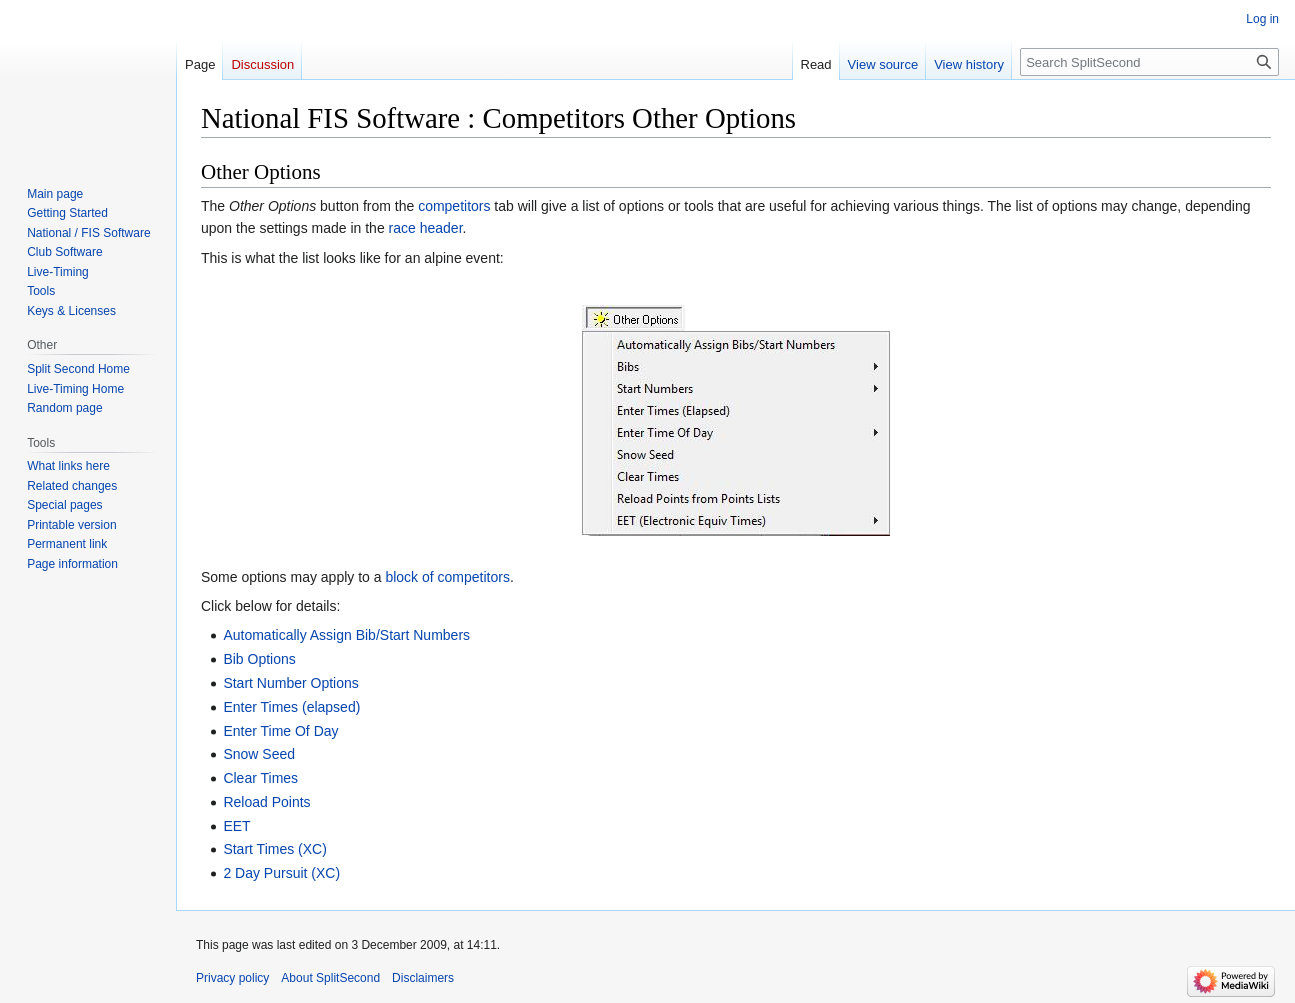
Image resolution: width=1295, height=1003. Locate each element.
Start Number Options (290, 683)
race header (426, 228)
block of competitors (447, 577)
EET (236, 826)
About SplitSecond (330, 978)
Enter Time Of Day (280, 731)
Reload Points (266, 802)
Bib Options (259, 659)
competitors (454, 206)
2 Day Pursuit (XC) (281, 873)
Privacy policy (232, 978)
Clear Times (260, 778)
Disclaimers (423, 978)
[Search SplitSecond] (1149, 62)
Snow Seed (259, 754)
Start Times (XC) (274, 849)
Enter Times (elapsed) (291, 707)
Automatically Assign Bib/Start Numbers (346, 635)
